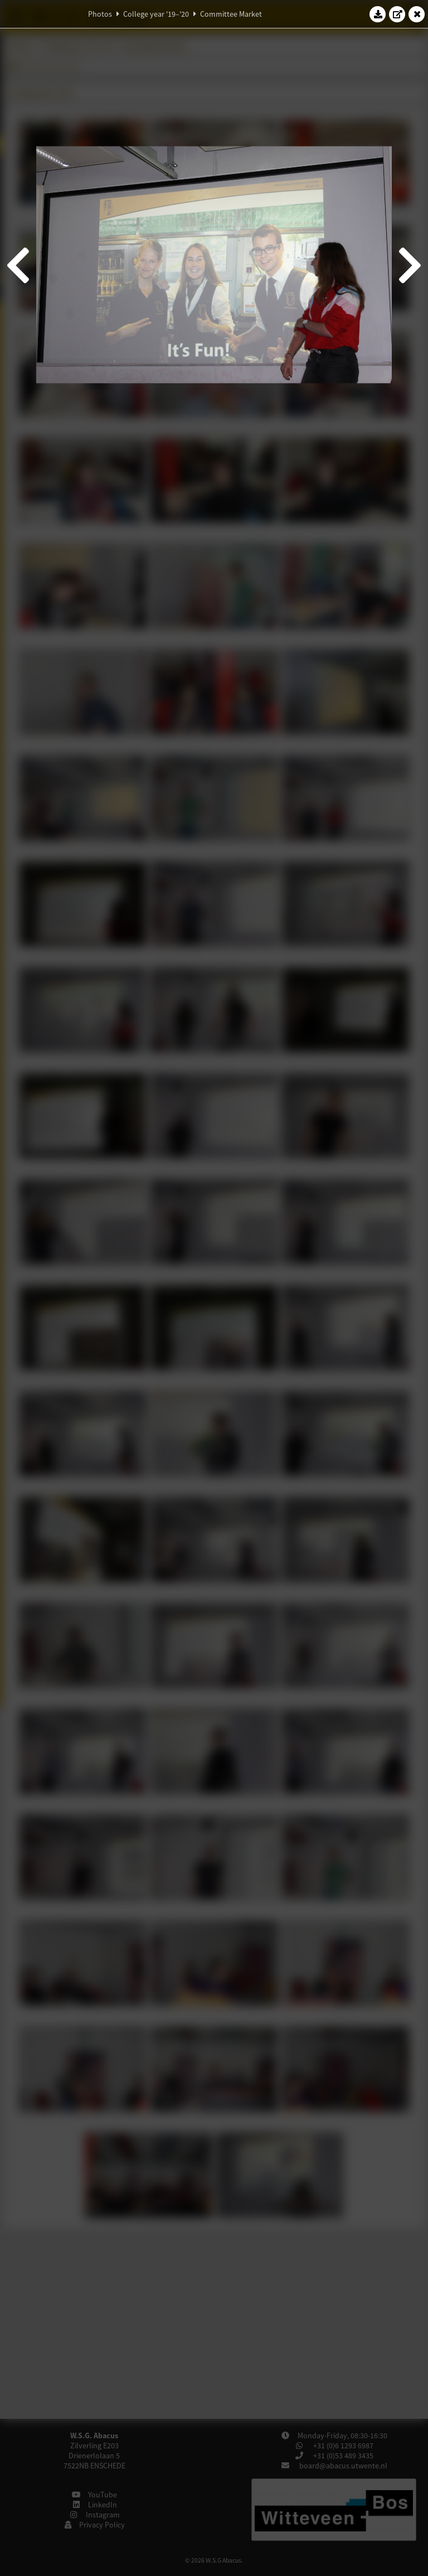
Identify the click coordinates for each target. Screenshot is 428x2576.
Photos (100, 14)
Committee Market (231, 14)
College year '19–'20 (156, 14)
